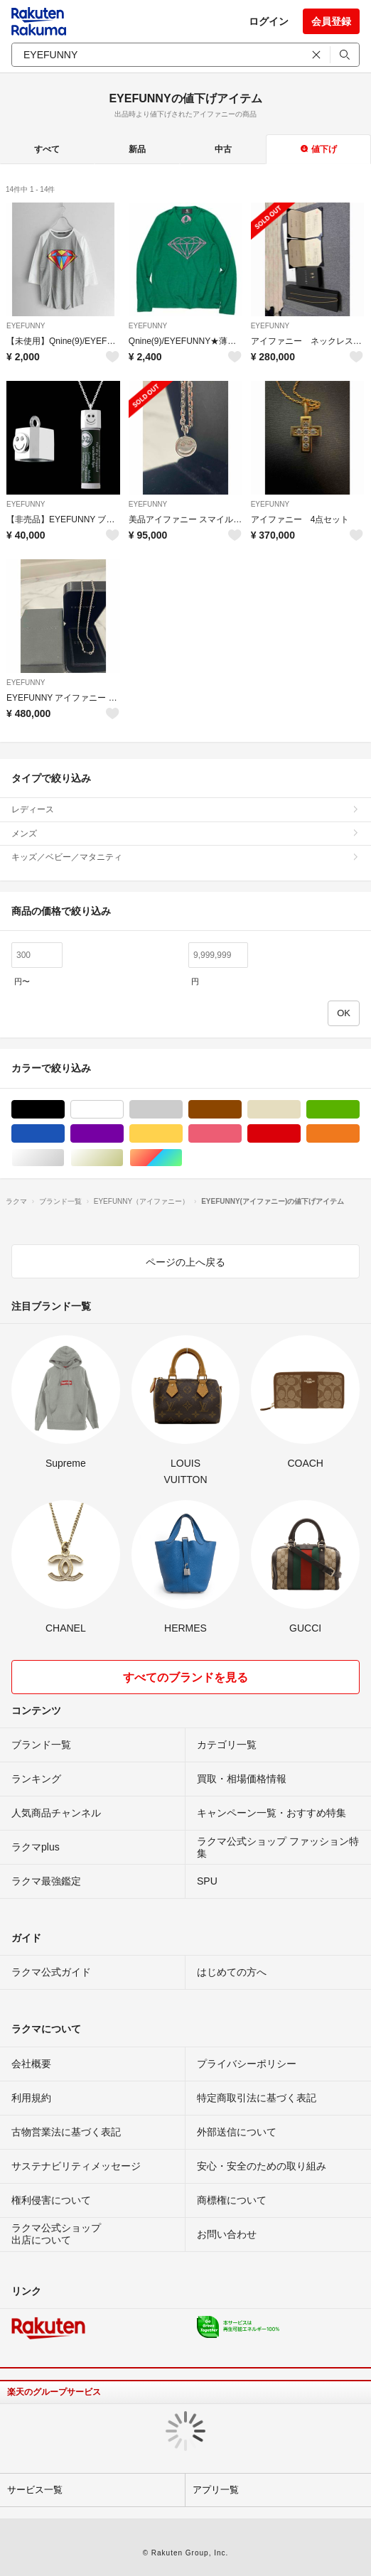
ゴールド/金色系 (123, 1158)
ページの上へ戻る (185, 1262)
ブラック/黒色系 (64, 1109)
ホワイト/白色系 (123, 1109)
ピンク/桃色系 (241, 1133)
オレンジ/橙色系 (359, 1133)
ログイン (269, 21)
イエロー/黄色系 (182, 1133)
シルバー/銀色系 (64, 1158)
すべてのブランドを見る (185, 1677)
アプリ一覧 (216, 2489)
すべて (47, 149)
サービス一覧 (35, 2489)
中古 (223, 149)
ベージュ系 (300, 1109)
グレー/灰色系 (182, 1109)
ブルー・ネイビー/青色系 (64, 1133)
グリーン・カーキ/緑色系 (359, 1109)
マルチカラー (182, 1158)
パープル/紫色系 (123, 1133)
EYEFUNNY (25, 326)
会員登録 (331, 21)
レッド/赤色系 (300, 1133)
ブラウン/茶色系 (241, 1109)
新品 (137, 149)
